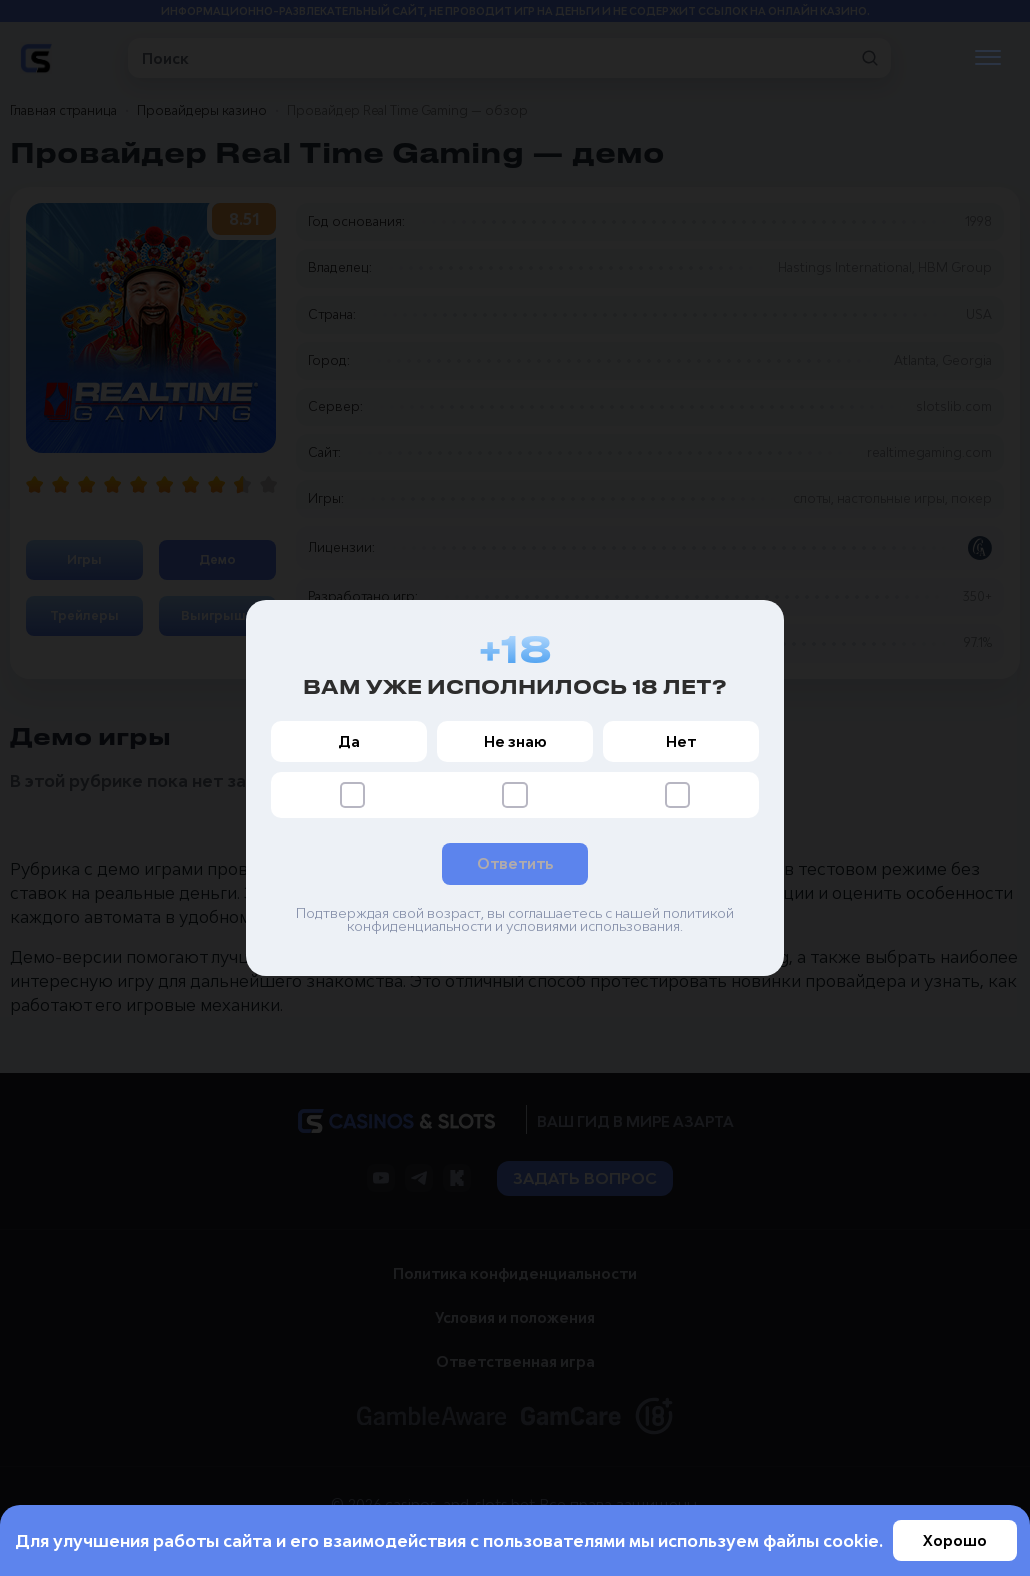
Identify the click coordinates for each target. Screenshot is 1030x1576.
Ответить (515, 864)
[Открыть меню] (988, 58)
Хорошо (955, 1540)
